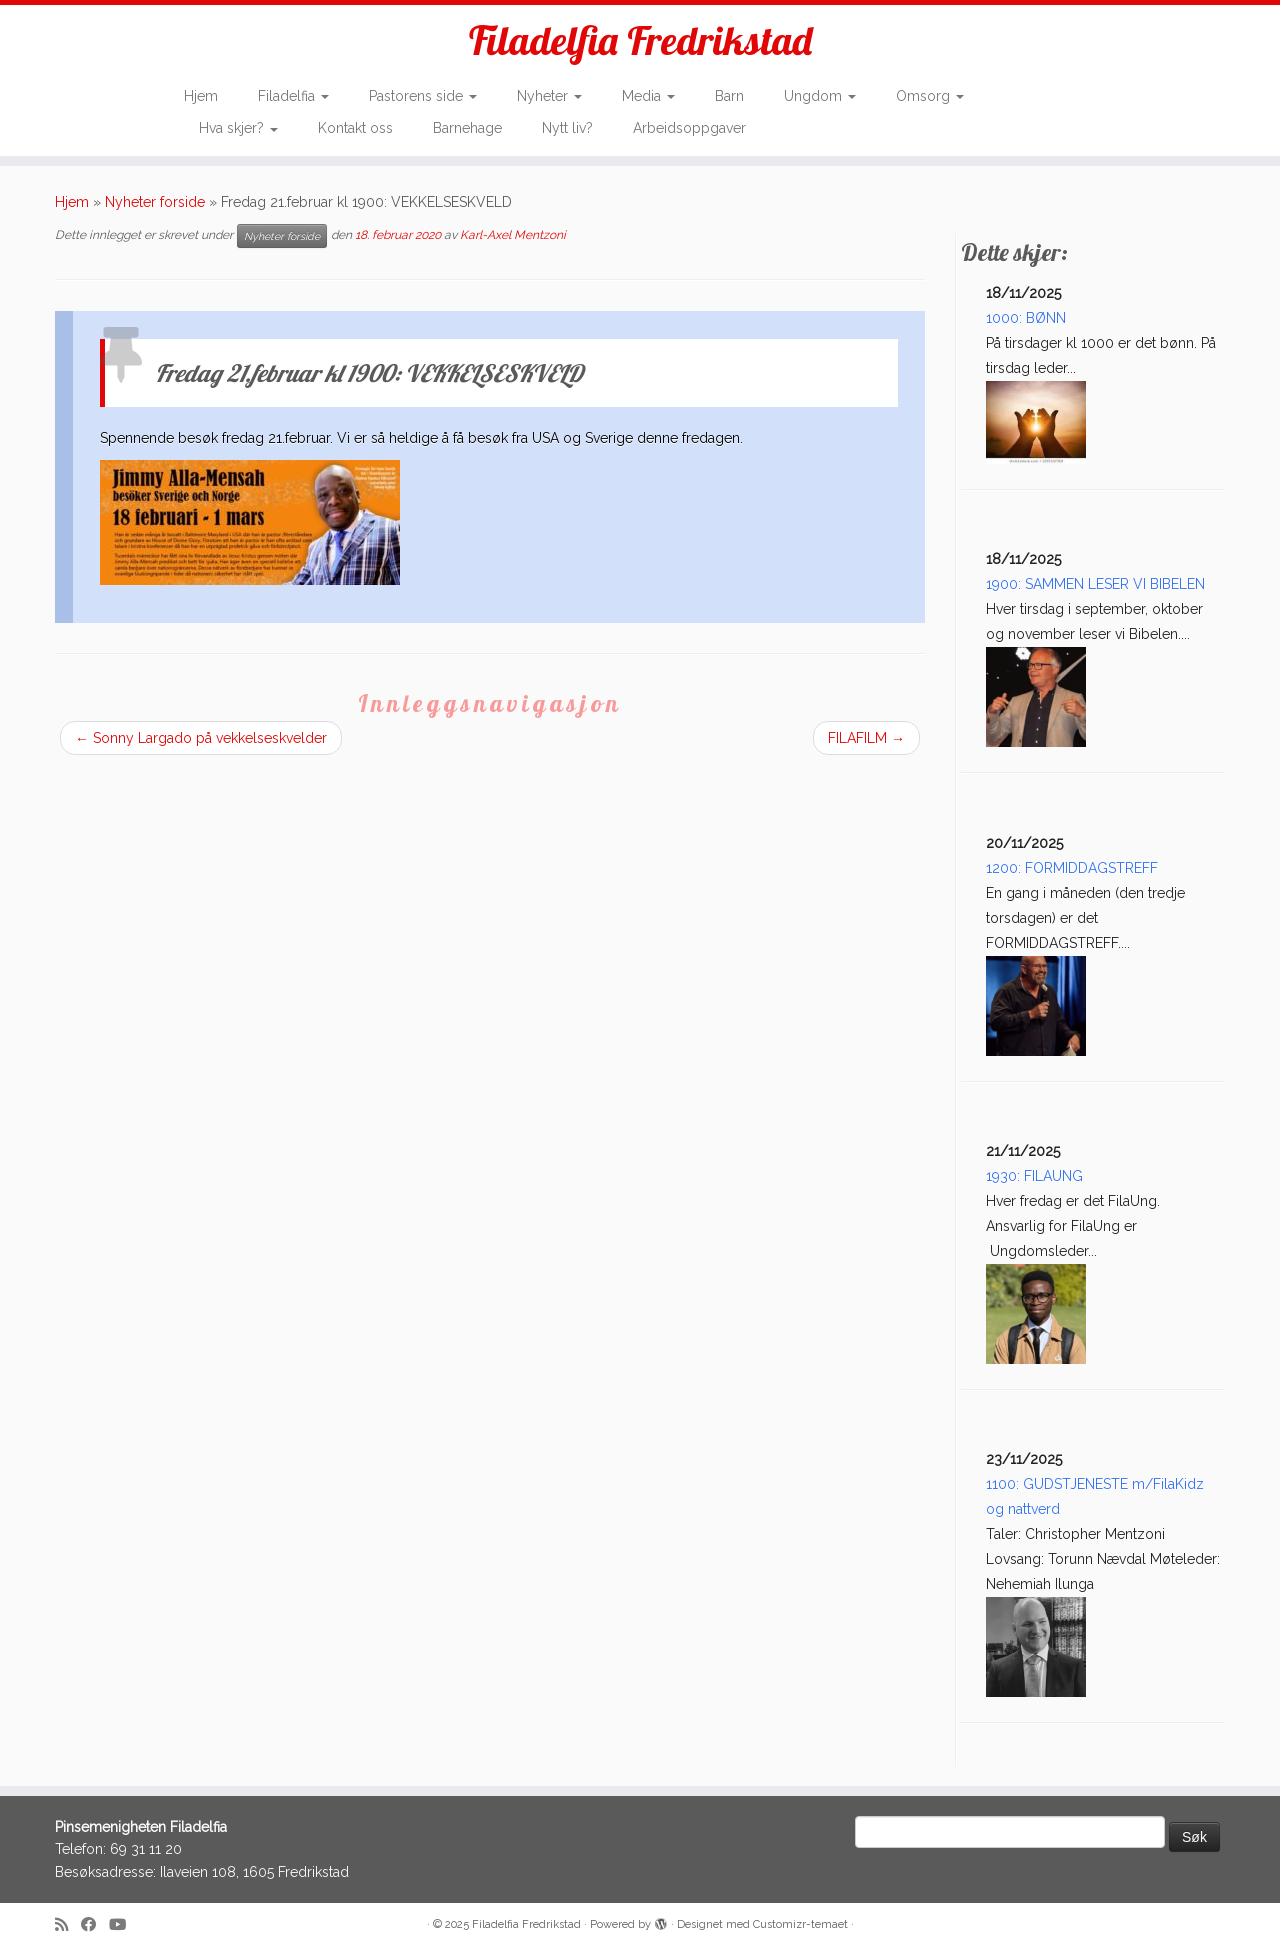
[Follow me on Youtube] (124, 1925)
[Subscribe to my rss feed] (68, 1925)
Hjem (201, 96)
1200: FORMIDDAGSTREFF (1072, 868)
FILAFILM (866, 738)
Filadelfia (293, 96)
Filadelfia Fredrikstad (640, 40)
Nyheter (549, 96)
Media (648, 96)
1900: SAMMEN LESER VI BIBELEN (1095, 584)
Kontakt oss (355, 128)
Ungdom (820, 96)
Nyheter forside (155, 202)
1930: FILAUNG (1034, 1176)
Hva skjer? (238, 128)
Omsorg (930, 96)
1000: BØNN (1026, 318)
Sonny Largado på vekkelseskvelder (201, 738)
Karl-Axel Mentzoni (513, 235)
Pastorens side (423, 96)
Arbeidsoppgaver (689, 128)
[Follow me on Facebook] (95, 1925)
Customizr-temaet (800, 1924)
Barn (729, 96)
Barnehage (467, 128)
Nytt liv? (567, 128)
